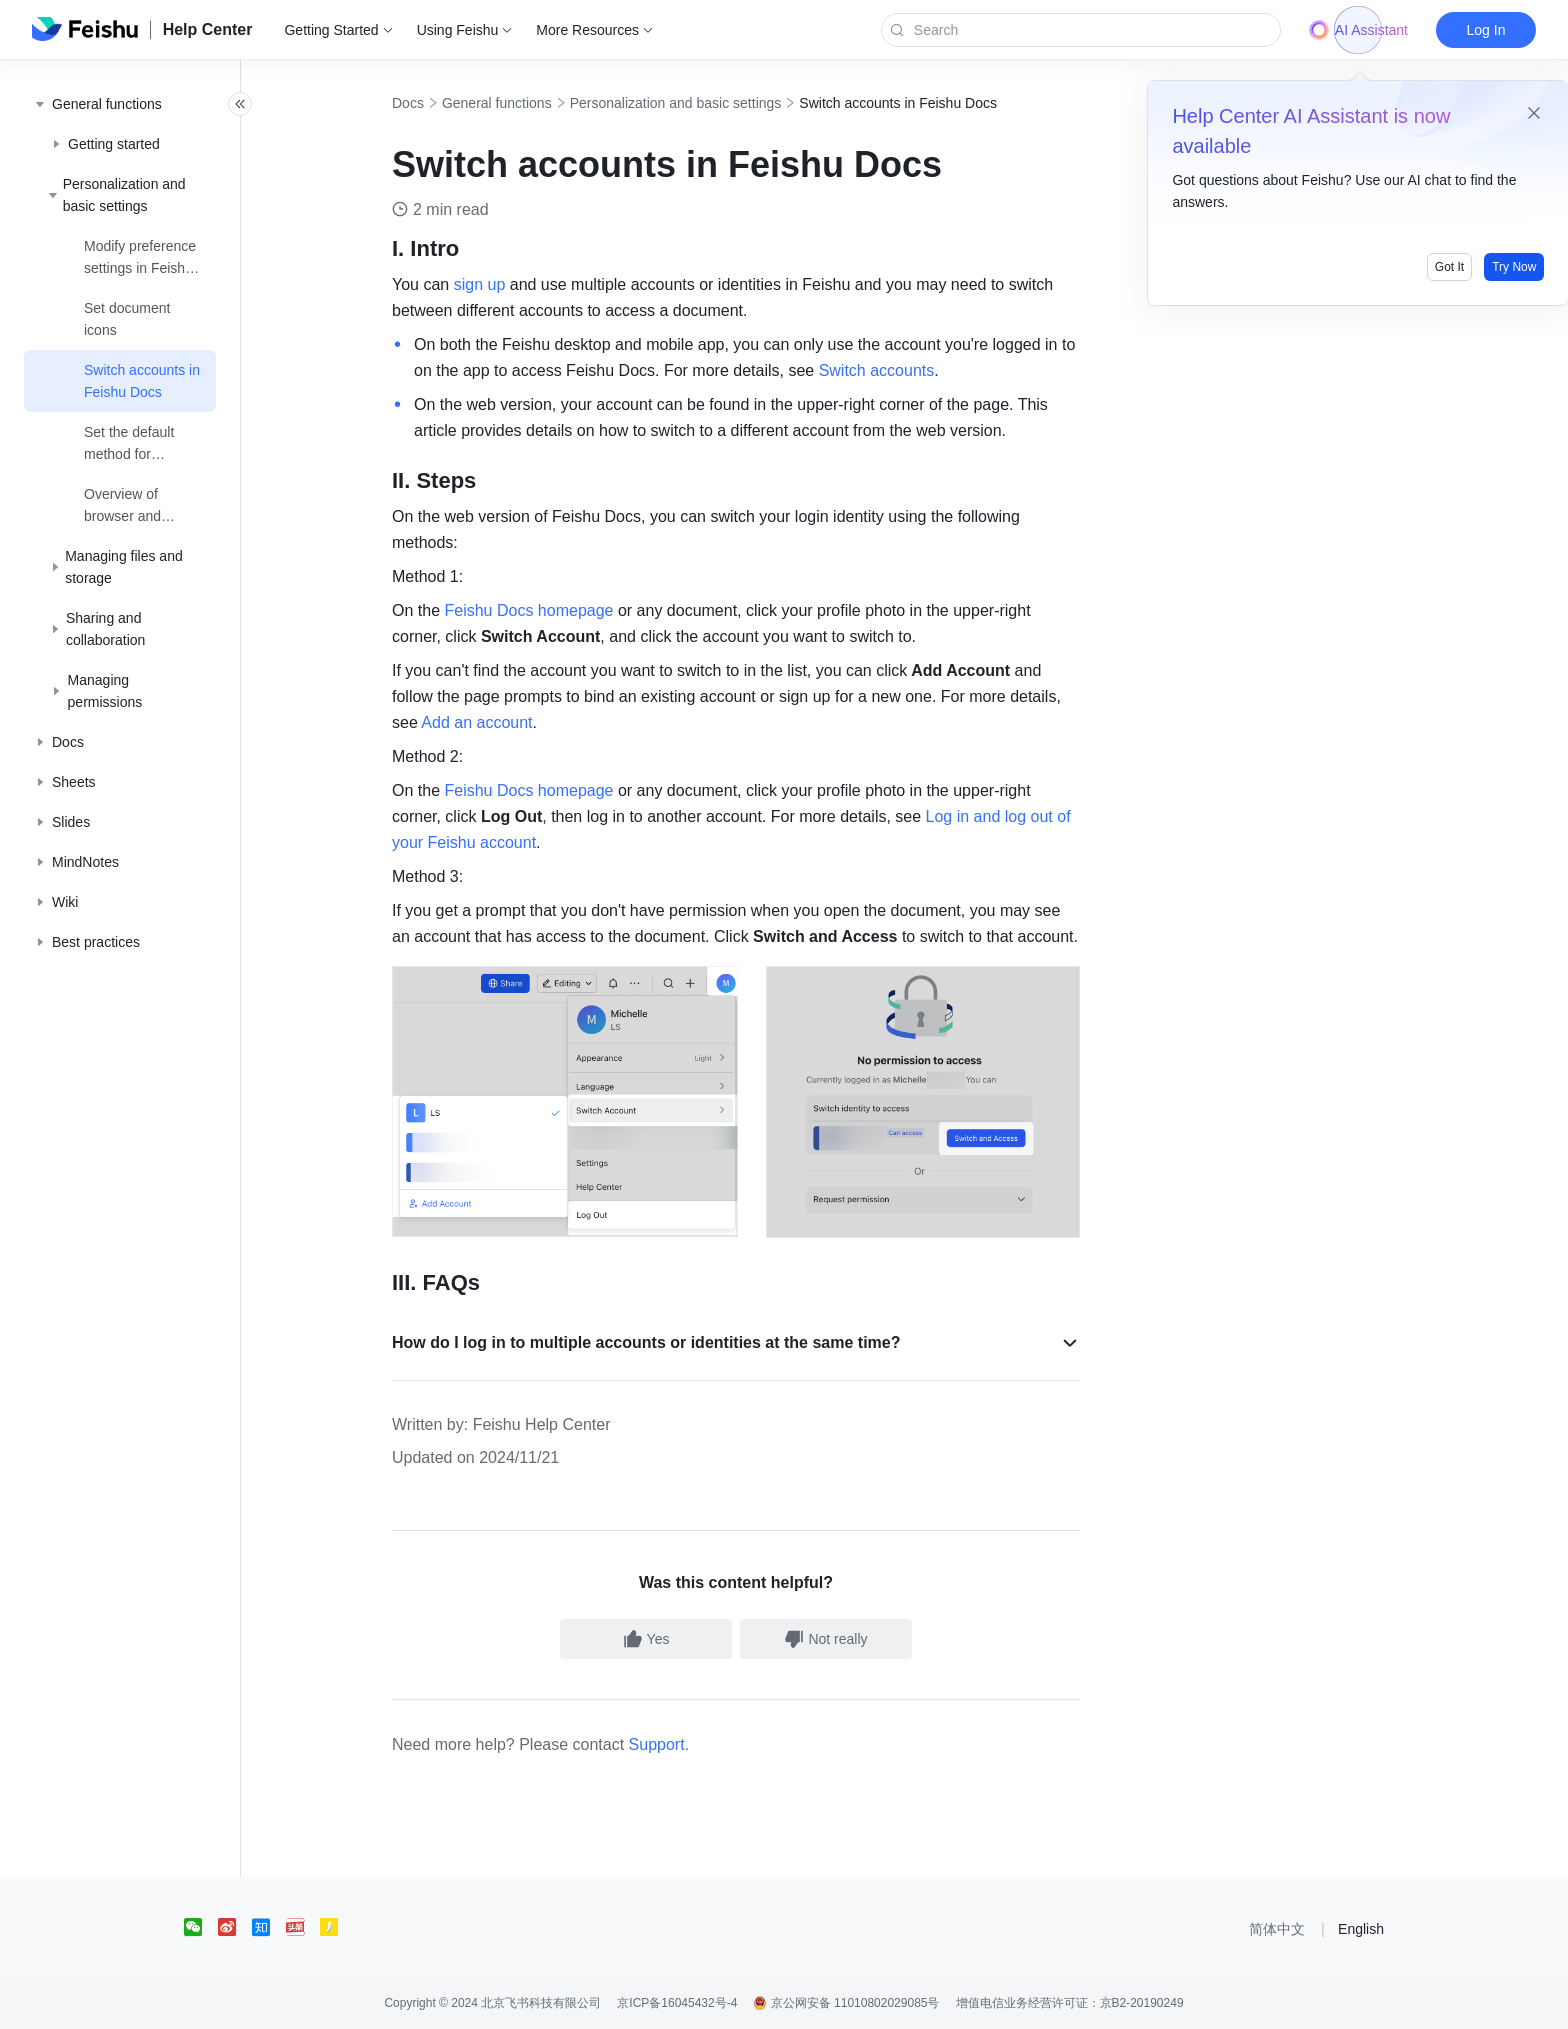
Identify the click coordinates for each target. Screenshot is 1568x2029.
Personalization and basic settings (698, 103)
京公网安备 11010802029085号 (846, 2003)
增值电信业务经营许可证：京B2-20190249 (1070, 2003)
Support (679, 1744)
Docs (430, 103)
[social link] (201, 1927)
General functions (519, 103)
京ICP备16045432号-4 (677, 2003)
